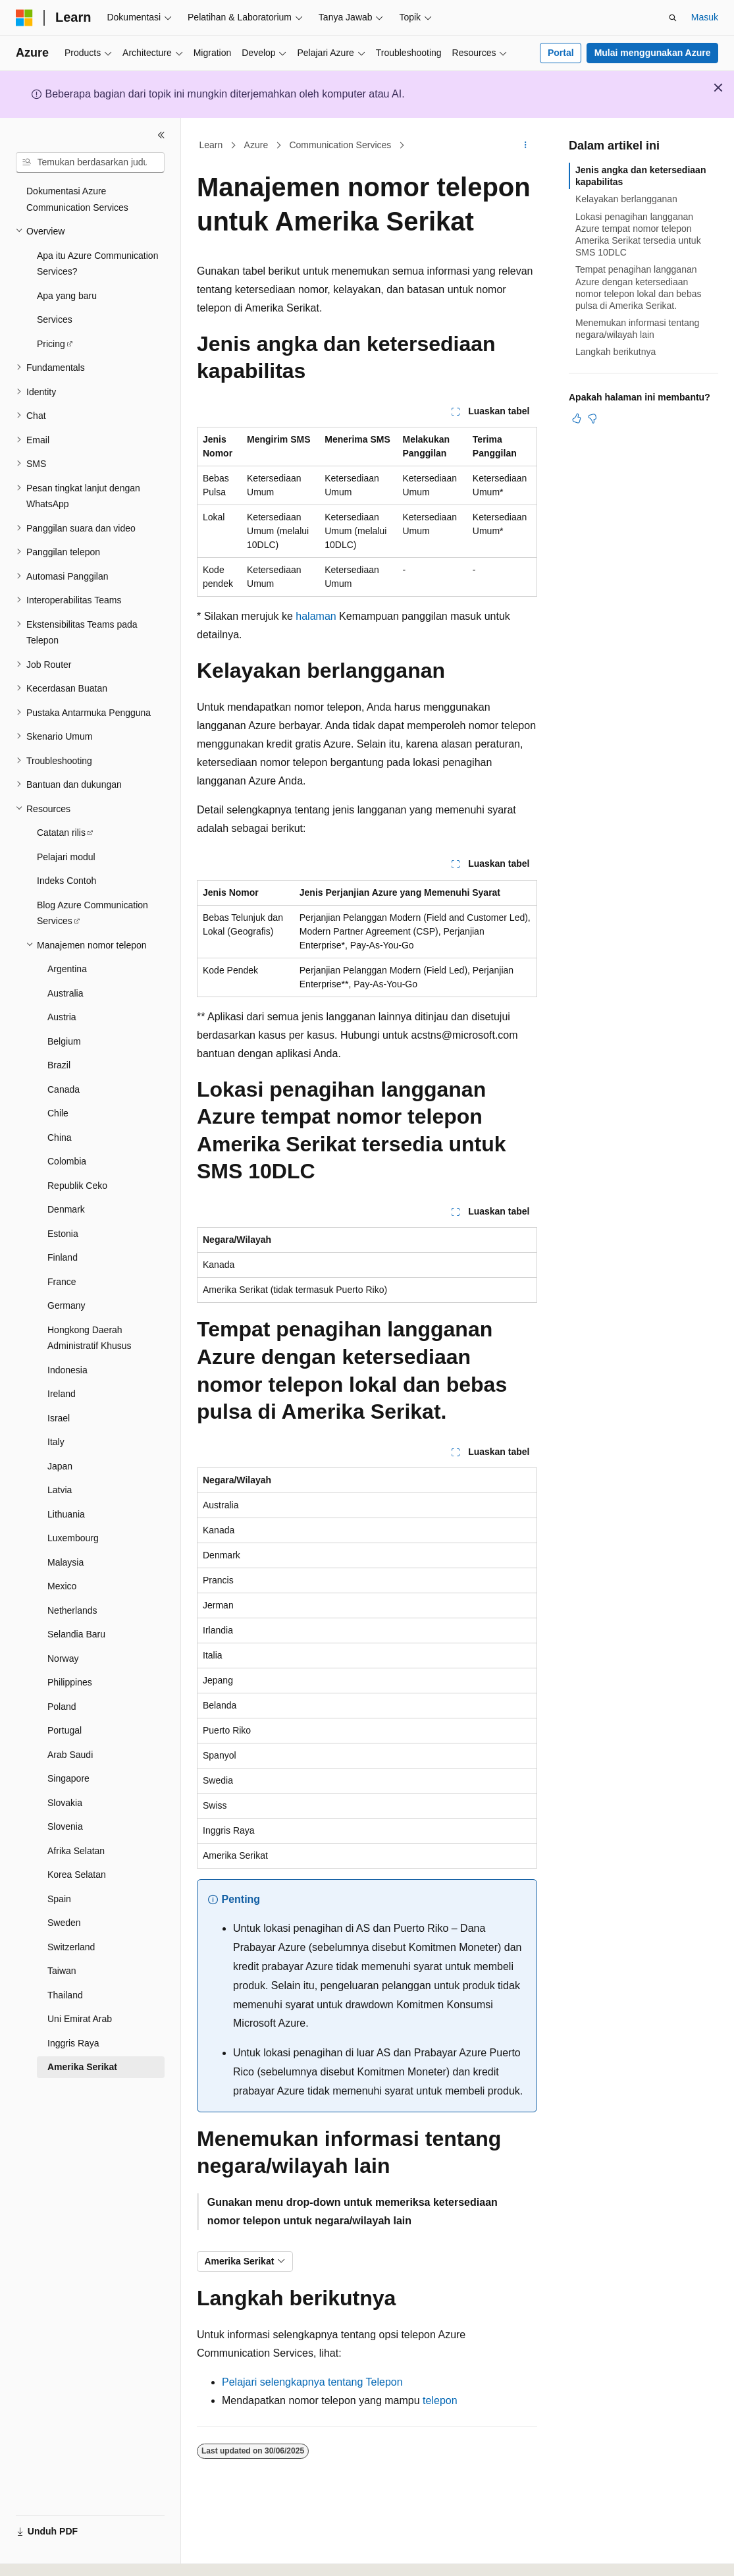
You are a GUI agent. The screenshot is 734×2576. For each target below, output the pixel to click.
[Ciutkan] (161, 135)
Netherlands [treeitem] (72, 1610)
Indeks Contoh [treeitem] (66, 880)
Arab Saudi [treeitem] (70, 1754)
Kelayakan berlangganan (626, 199)
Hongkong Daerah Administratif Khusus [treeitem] (89, 1338)
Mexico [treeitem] (61, 1586)
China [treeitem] (59, 1137)
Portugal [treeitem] (64, 1730)
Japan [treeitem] (59, 1466)
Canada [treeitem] (63, 1089)
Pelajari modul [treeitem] (66, 857)
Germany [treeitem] (66, 1305)
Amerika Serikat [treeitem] (82, 2067)
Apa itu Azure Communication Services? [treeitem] (97, 263)
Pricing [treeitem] (51, 344)
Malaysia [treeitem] (65, 1562)
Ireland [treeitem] (61, 1393)
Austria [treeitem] (61, 1017)
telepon (440, 2400)
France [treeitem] (61, 1281)
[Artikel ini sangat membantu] (577, 418)
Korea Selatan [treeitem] (76, 1874)
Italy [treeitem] (56, 1442)
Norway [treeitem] (62, 1658)
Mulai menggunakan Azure (652, 52)
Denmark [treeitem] (66, 1209)
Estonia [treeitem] (62, 1233)
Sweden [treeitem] (64, 1922)
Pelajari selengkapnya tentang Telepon (312, 2382)
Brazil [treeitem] (58, 1065)
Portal (561, 52)
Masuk (704, 17)
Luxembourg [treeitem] (73, 1538)
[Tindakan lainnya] (525, 145)
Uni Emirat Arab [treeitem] (79, 2019)
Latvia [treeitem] (59, 1490)
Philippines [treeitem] (69, 1682)
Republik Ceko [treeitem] (77, 1185)
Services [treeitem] (54, 319)
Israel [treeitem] (58, 1418)
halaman (316, 616)
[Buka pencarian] (673, 18)
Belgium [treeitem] (64, 1041)
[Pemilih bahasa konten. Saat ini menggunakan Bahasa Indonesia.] (68, 2554)
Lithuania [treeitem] (66, 1514)
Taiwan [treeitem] (61, 1970)
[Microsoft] (24, 17)
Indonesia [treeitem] (67, 1370)
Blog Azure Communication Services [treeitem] (92, 913)
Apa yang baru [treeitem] (67, 295)
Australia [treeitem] (65, 993)
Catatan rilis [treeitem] (61, 832)
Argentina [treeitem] (67, 969)
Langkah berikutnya (615, 351)
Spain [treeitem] (59, 1899)
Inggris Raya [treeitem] (73, 2043)
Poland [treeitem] (61, 1706)
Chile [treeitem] (57, 1113)
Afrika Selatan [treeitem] (76, 1851)
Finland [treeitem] (62, 1257)
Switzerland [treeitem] (71, 1947)
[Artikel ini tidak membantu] (592, 418)
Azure (256, 145)
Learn (211, 145)
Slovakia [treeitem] (64, 1802)
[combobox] (90, 162)
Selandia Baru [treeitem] (76, 1634)
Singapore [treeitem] (68, 1778)
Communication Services (340, 145)
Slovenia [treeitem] (65, 1826)
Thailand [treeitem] (65, 1995)
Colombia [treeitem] (66, 1161)
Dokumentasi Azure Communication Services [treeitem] (77, 199)
